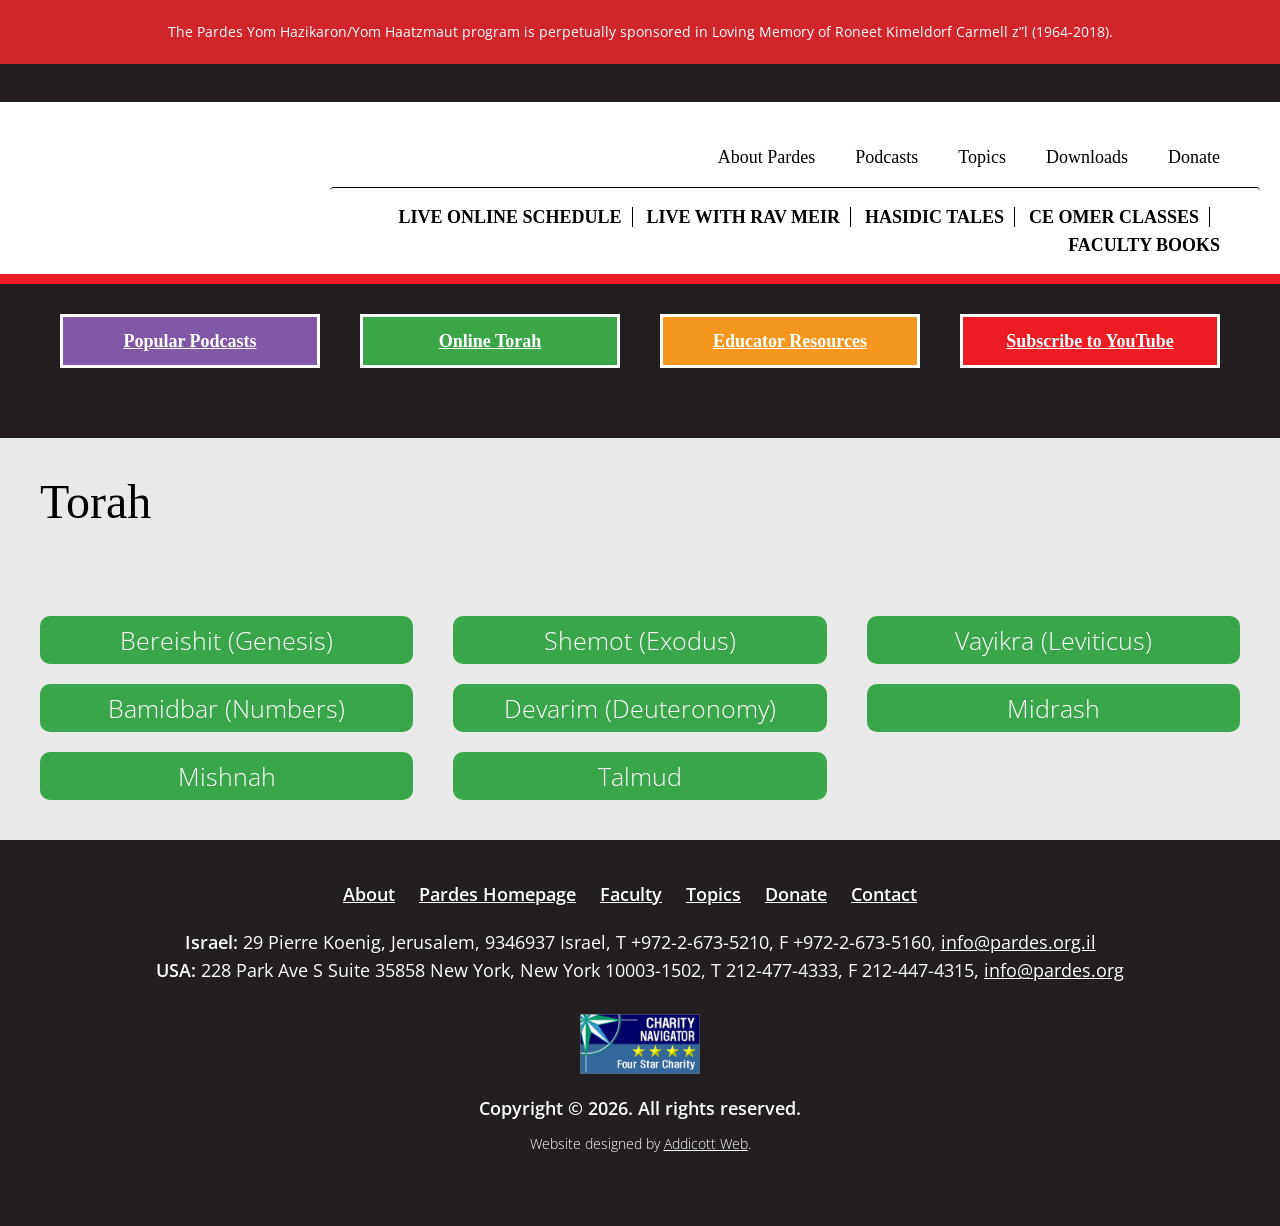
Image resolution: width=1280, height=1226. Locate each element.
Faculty (631, 894)
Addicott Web (706, 1143)
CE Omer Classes (1114, 217)
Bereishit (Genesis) (226, 640)
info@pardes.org (1054, 970)
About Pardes (767, 157)
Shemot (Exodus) (640, 640)
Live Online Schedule (509, 217)
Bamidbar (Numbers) (226, 708)
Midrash (1053, 708)
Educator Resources (790, 341)
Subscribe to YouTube (1090, 341)
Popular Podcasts (189, 341)
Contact (884, 894)
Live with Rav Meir (744, 217)
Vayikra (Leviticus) (1053, 640)
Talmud (640, 776)
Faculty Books (1144, 245)
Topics (982, 157)
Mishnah (227, 776)
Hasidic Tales (934, 217)
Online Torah (490, 341)
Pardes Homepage (497, 894)
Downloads (1087, 157)
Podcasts (886, 157)
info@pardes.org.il (1018, 942)
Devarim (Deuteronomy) (640, 708)
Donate (1194, 157)
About (369, 894)
